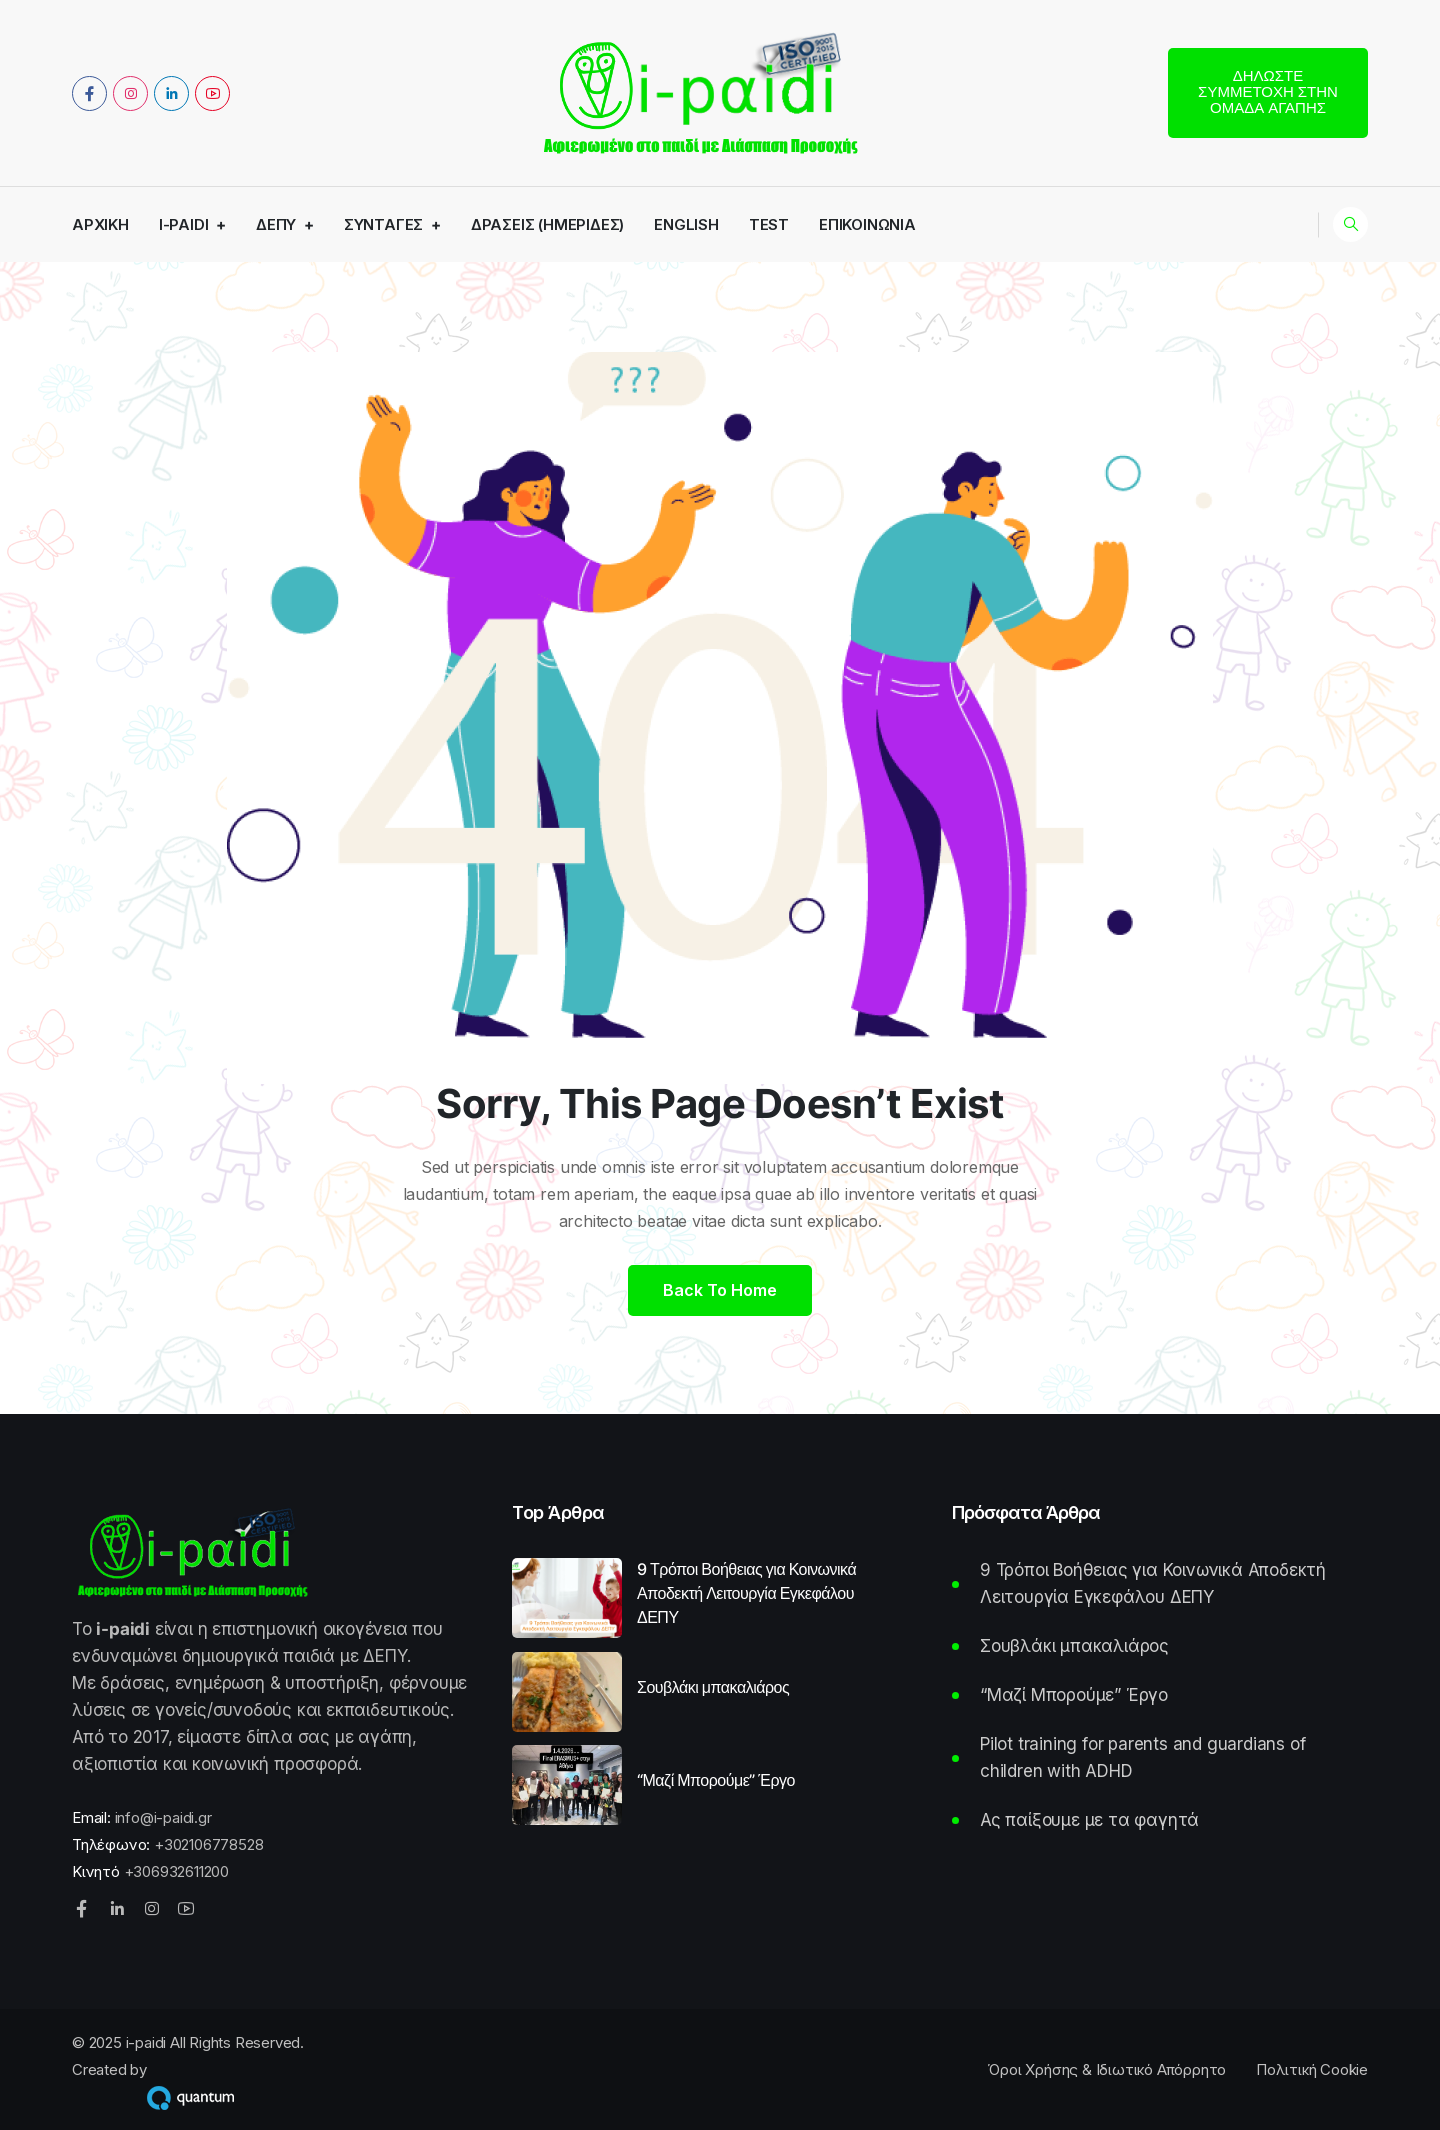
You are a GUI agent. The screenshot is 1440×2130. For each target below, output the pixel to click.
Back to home (720, 1290)
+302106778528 (208, 1844)
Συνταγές (383, 224)
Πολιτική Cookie (1312, 2069)
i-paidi (184, 224)
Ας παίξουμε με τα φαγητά (1089, 1820)
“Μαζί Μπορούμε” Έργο (716, 1780)
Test (769, 224)
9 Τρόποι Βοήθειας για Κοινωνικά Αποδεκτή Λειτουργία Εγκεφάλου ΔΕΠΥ (746, 1593)
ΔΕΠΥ (276, 224)
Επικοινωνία (867, 224)
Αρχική (100, 224)
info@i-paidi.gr (163, 1817)
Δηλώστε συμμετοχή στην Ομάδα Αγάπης (1268, 91)
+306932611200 (176, 1871)
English (686, 224)
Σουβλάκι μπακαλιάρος (713, 1687)
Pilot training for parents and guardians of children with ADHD (1142, 1757)
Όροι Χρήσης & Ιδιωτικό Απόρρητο (1106, 2069)
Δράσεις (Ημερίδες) (547, 224)
